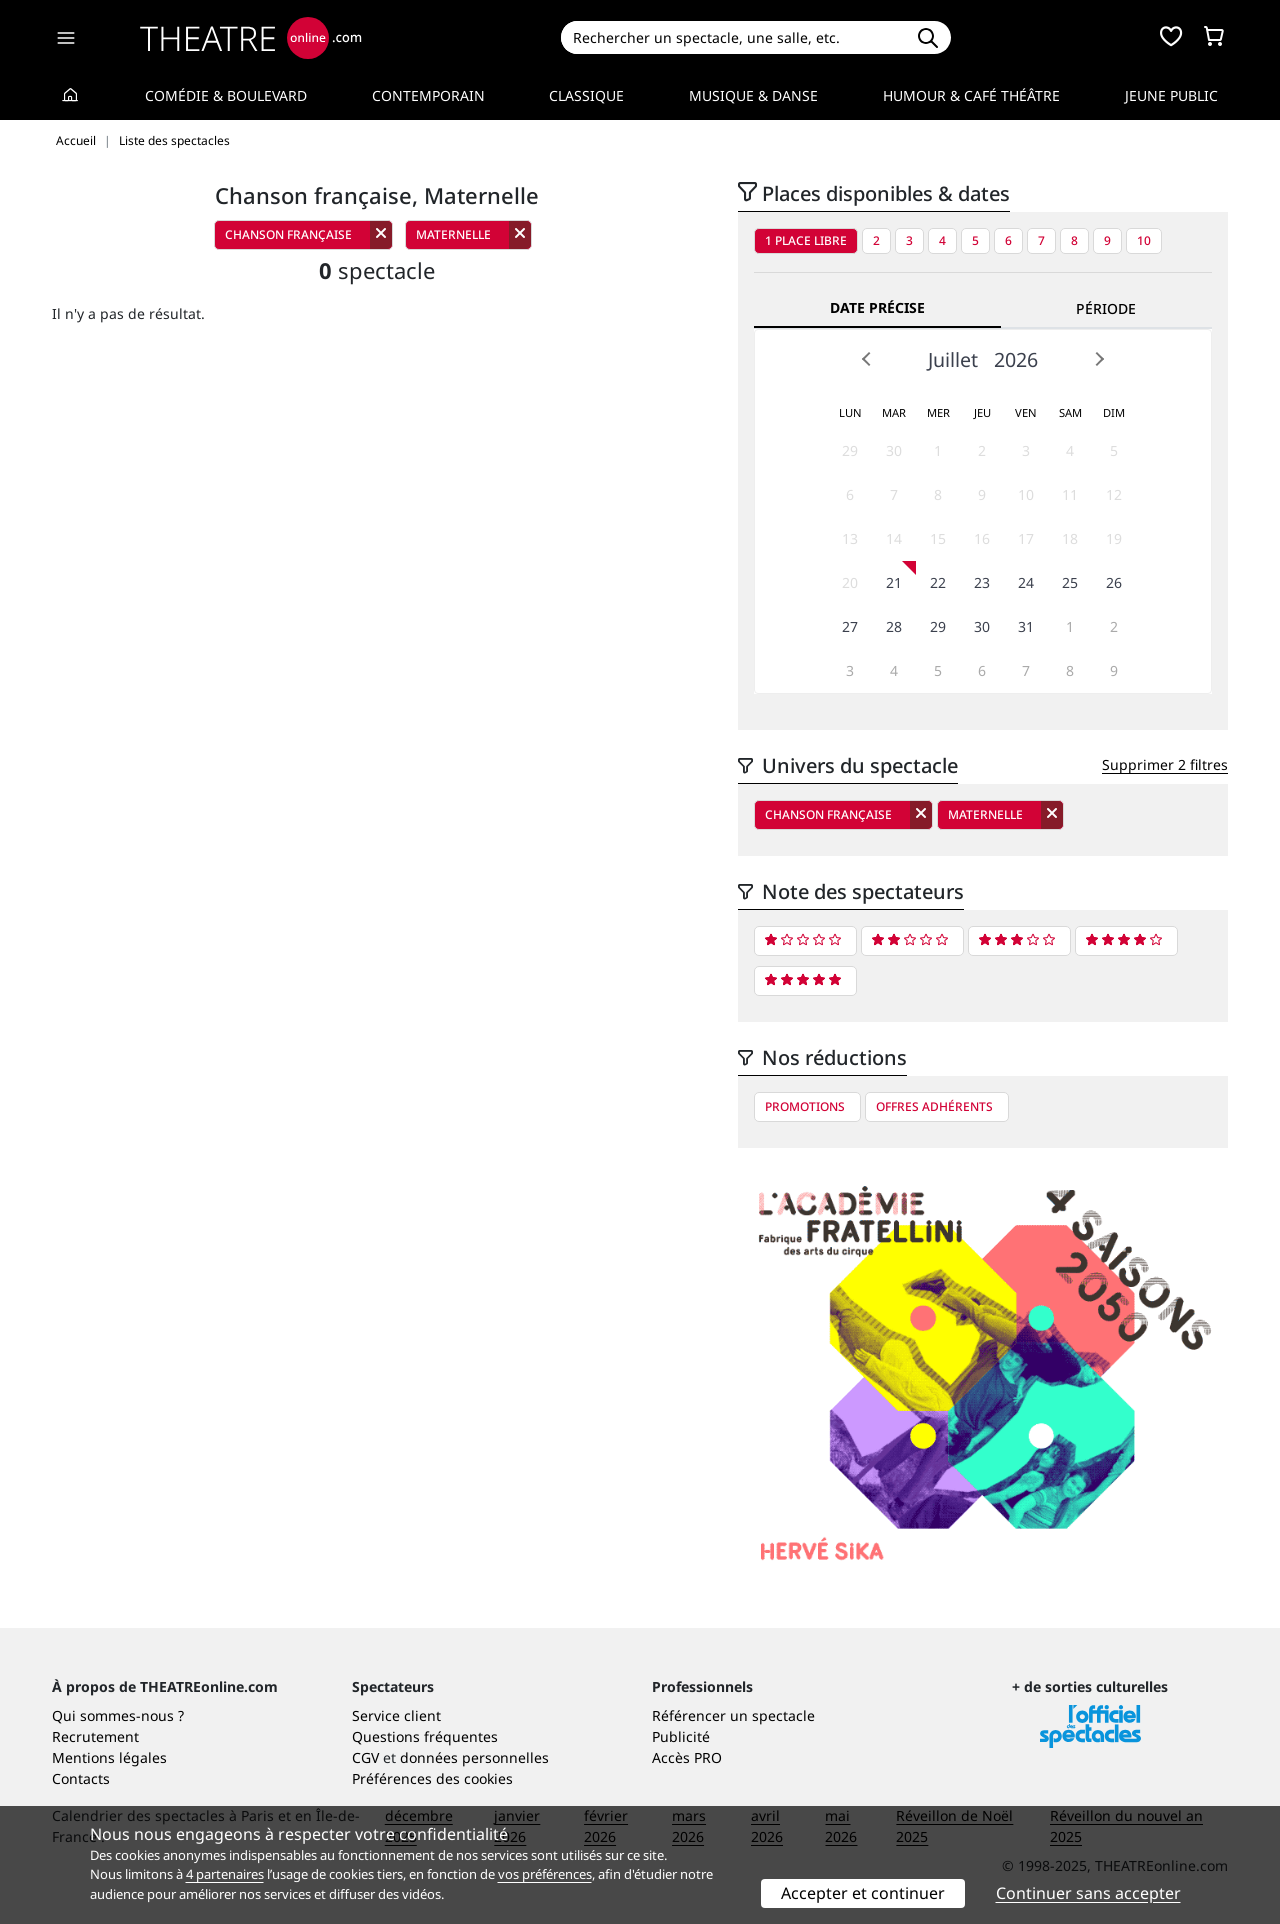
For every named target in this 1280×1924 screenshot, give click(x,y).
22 (938, 582)
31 (1026, 626)
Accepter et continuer (863, 1893)
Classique (586, 95)
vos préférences (545, 1874)
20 (850, 582)
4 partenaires (225, 1874)
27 (850, 626)
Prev (867, 359)
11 (1070, 494)
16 (982, 538)
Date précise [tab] (877, 307)
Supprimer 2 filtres (1165, 764)
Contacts (81, 1778)
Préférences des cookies (432, 1778)
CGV (365, 1757)
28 (894, 626)
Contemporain (428, 95)
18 (1070, 538)
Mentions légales (109, 1757)
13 (850, 538)
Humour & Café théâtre (971, 95)
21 (894, 582)
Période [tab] (1106, 308)
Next (1099, 359)
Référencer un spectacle (733, 1715)
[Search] (732, 37)
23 (982, 582)
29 (850, 450)
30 (894, 450)
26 (1114, 582)
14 (894, 538)
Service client (396, 1715)
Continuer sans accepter (1088, 1893)
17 (1026, 538)
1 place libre (806, 240)
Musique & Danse (753, 95)
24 (1026, 582)
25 (1070, 582)
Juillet (953, 359)
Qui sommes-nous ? (118, 1715)
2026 (1016, 359)
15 (938, 538)
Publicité (681, 1736)
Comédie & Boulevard (226, 95)
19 (1114, 538)
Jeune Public (1171, 95)
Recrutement (95, 1736)
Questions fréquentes (425, 1736)
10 (1144, 240)
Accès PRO (687, 1757)
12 (1114, 494)
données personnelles (474, 1757)
